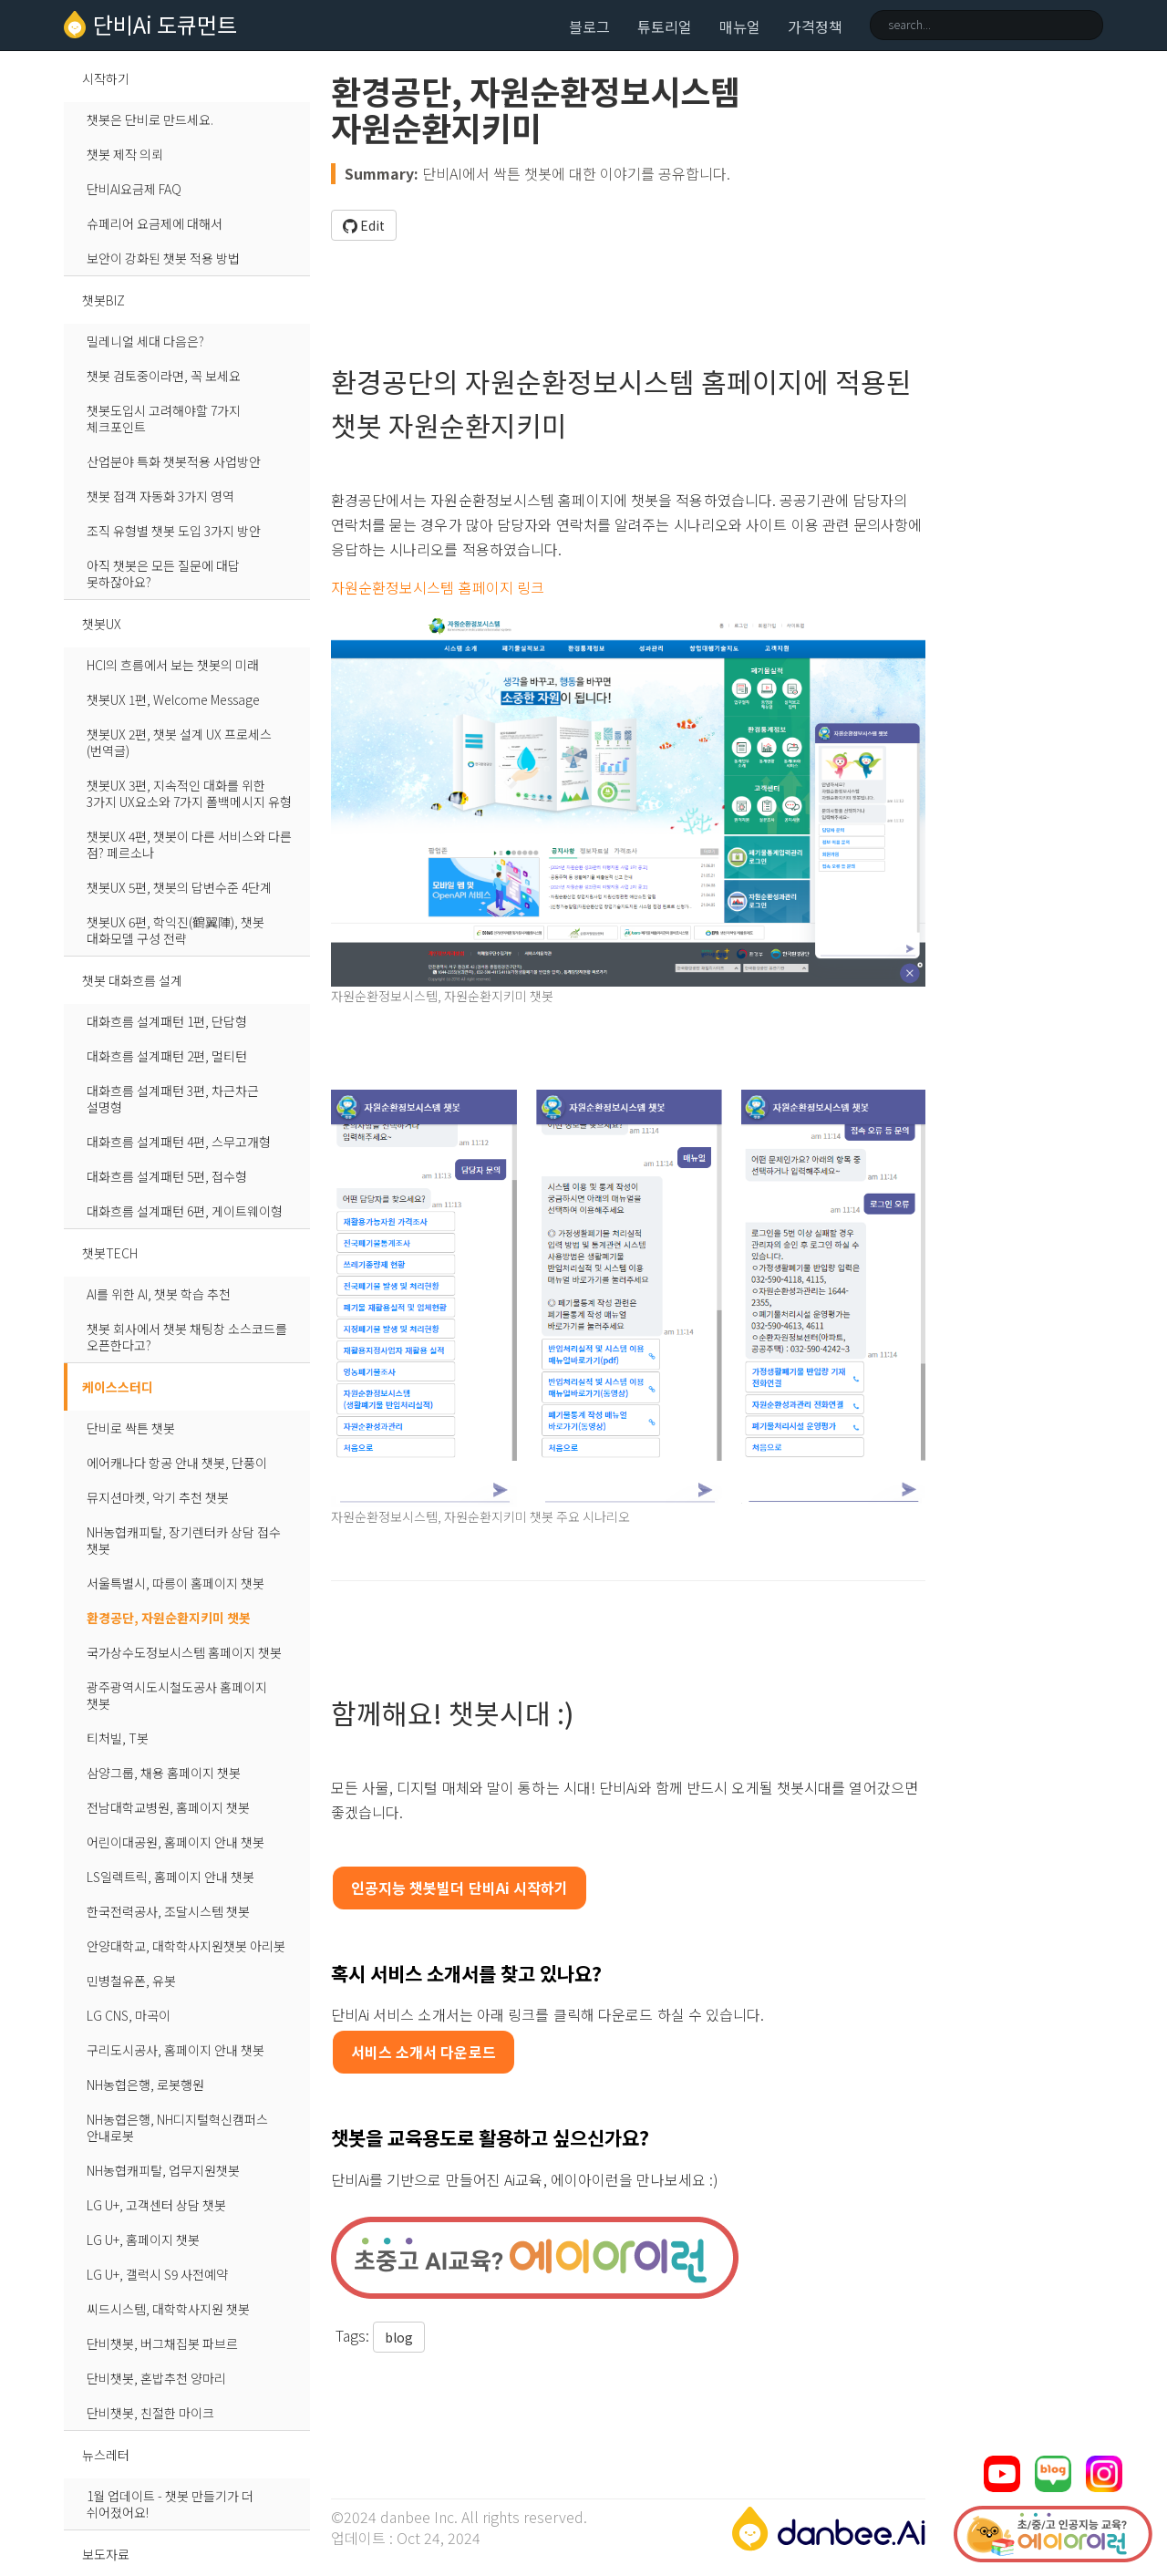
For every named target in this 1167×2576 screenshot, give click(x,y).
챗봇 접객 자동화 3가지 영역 (160, 496)
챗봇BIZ (103, 300)
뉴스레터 (105, 2455)
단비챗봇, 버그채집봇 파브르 (162, 2343)
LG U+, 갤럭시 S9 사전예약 (157, 2274)
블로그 (589, 26)
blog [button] (399, 2337)
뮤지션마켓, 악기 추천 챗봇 (158, 1497)
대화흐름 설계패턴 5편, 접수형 (167, 1176)
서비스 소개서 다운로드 (423, 2052)
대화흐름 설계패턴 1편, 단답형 (167, 1021)
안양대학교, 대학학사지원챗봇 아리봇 (186, 1946)
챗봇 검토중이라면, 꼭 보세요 (164, 376)
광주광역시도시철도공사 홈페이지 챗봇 (177, 1695)
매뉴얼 (739, 26)
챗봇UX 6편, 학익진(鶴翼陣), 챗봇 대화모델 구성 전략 (175, 930)
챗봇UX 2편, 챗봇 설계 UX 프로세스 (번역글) (179, 742)
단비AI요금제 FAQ (134, 189)
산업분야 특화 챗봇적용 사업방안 (174, 461)
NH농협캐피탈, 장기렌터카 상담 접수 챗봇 (184, 1540)
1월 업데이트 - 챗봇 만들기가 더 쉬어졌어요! (170, 2504)
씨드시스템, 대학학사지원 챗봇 (168, 2309)
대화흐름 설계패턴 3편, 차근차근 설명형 (173, 1098)
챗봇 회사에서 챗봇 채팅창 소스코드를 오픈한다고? (187, 1336)
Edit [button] (364, 225)
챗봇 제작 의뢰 (125, 154)
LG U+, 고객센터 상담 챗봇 (156, 2205)
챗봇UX (101, 624)
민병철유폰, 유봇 (131, 1980)
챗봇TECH (110, 1253)
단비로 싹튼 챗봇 (131, 1428)
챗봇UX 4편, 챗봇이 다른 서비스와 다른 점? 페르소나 (189, 844)
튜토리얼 (664, 26)
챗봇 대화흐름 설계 (132, 980)
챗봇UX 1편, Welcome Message (173, 699)
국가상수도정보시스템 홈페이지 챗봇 (184, 1652)
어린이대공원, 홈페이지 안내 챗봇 (175, 1842)
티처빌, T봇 (118, 1738)
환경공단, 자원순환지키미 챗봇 (169, 1618)
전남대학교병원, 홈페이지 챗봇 (168, 1807)
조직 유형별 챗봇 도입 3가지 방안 (174, 531)
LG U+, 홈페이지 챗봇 (143, 2239)
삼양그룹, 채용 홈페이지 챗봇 (164, 1773)
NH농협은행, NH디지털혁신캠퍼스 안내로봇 (177, 2127)
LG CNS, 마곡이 (128, 2015)
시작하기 (105, 78)
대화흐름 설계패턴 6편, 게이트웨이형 (185, 1211)
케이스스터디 (117, 1387)
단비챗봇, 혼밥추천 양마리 (156, 2378)
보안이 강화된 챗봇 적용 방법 (163, 258)
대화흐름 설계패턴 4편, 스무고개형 (179, 1142)
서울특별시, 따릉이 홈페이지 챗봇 (175, 1583)
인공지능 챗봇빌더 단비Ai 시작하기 (460, 1887)
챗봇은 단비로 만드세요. (150, 119)
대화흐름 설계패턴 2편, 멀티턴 (167, 1056)
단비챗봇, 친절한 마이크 (150, 2413)
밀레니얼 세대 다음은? (145, 341)
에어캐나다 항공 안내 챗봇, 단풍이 (177, 1463)
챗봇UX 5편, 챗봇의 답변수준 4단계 (179, 887)
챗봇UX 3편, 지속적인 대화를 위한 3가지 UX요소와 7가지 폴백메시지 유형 (189, 793)
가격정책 (815, 26)
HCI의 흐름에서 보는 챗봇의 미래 (173, 665)
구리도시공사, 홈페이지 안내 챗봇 (175, 2050)
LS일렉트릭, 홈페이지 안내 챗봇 (170, 1876)
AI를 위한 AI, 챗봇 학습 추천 (159, 1294)
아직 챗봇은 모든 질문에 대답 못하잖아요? (163, 573)
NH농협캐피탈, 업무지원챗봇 (163, 2170)
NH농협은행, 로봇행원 (145, 2084)
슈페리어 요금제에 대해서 (154, 223)
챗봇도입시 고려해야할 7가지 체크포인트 (164, 418)
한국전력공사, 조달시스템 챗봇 (168, 1911)
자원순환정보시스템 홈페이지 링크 (438, 587)
